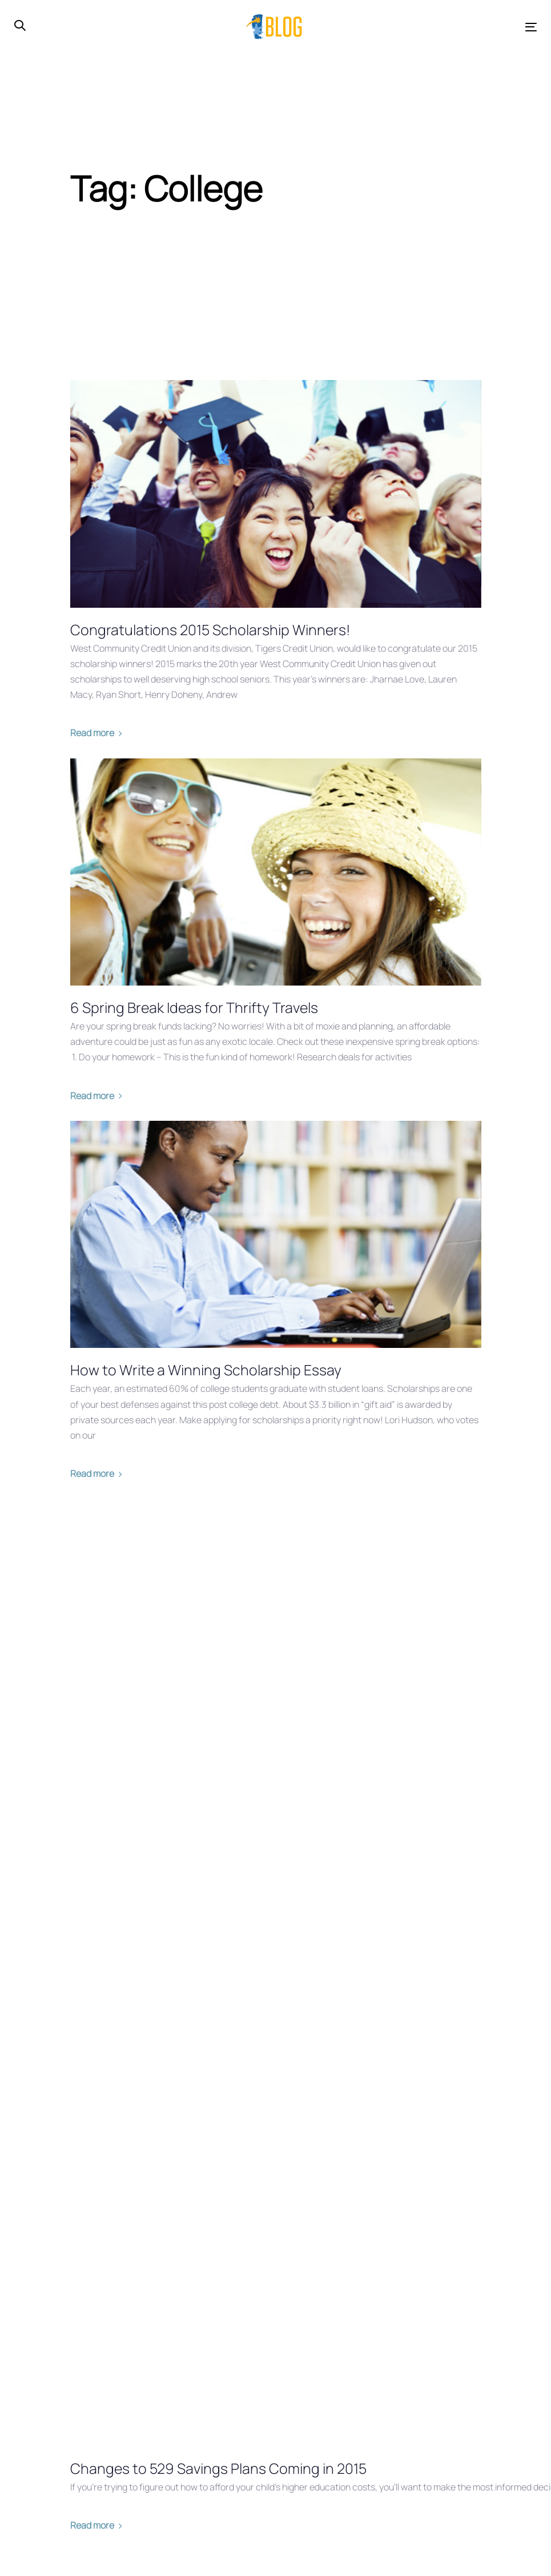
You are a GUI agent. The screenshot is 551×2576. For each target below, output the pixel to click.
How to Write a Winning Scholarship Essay (205, 1370)
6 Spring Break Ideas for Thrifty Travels (194, 1007)
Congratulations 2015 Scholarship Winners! (210, 630)
